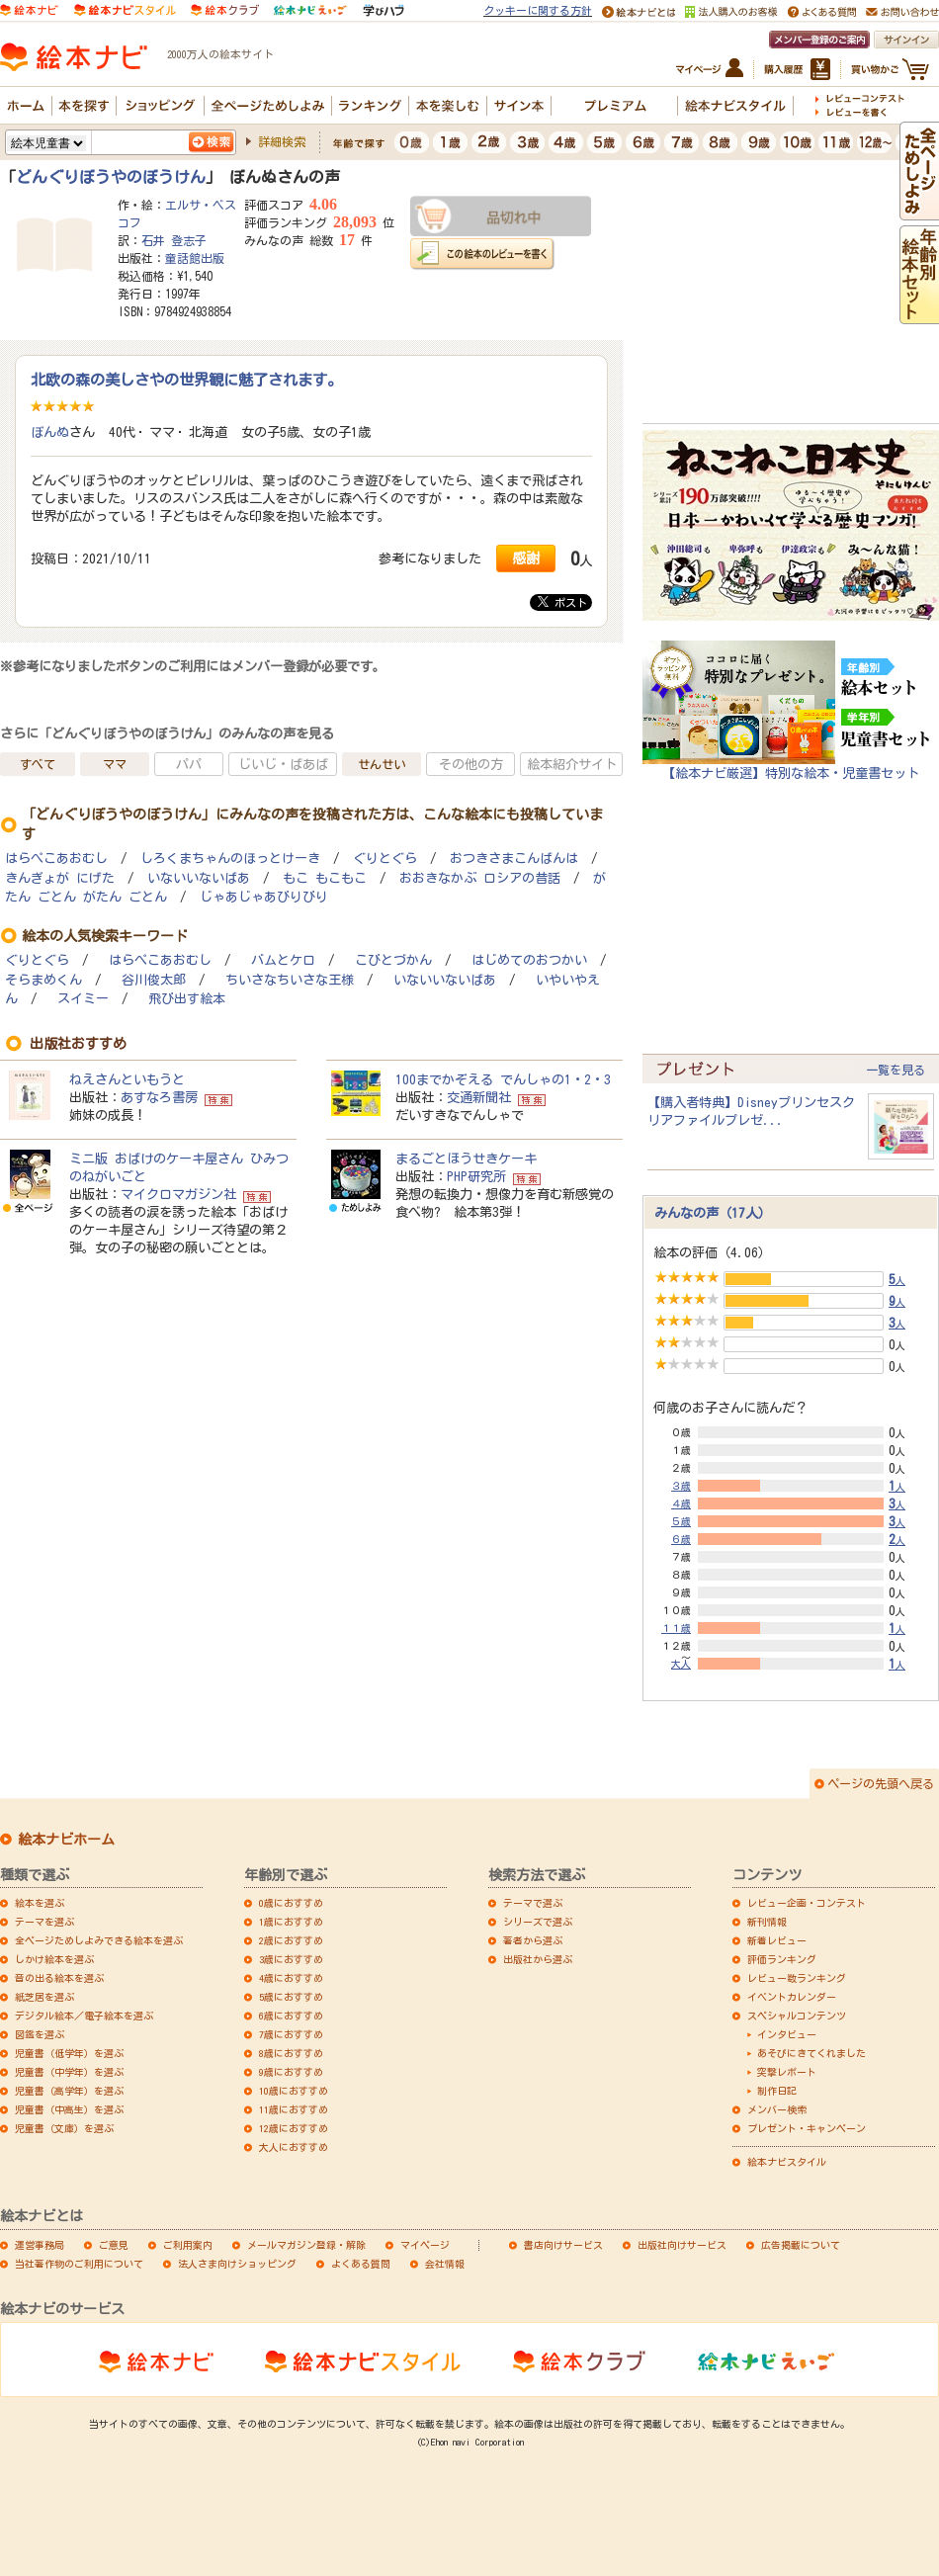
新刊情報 (767, 1922)
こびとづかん (393, 960)
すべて (37, 764)
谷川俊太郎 (154, 980)
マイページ (425, 2245)
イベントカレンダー (791, 1997)
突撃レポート (786, 2072)
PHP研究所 (476, 1176)
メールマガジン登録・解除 (306, 2245)
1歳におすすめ (291, 1922)
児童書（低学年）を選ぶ (69, 2053)
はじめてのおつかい (529, 960)
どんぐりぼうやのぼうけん (111, 177)
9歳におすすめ (291, 2072)
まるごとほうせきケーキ (466, 1158)
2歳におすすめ (291, 1940)
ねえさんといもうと (127, 1079)
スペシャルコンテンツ (796, 2015)
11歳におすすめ (293, 2109)
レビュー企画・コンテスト (806, 1903)
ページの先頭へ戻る (880, 1783)
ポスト (562, 602)
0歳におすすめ (291, 1903)
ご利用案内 (188, 2245)
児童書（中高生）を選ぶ (69, 2109)
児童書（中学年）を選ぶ (69, 2072)
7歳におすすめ (291, 2034)
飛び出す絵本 (186, 998)
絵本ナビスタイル (786, 2162)
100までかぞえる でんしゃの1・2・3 (503, 1079)
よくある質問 (360, 2264)
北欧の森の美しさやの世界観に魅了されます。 (186, 379)
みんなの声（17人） (712, 1213)
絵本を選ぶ (39, 1903)
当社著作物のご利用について (79, 2264)
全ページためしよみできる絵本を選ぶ (99, 1940)
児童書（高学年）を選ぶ (69, 2091)
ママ (115, 764)
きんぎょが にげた (60, 878)
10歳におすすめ (293, 2091)
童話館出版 (194, 258)
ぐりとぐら (385, 858)
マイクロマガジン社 (178, 1194)
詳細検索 (281, 141)
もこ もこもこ (325, 878)
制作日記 (777, 2091)
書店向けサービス (563, 2245)
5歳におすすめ (291, 1997)
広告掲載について (800, 2245)
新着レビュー (777, 1940)
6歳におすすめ (291, 2015)
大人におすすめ (293, 2147)
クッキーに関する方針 (537, 10)
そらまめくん (43, 980)
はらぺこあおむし (56, 858)
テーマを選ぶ (44, 1922)
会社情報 (445, 2264)
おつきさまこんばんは (514, 858)
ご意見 (113, 2245)
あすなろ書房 (159, 1097)
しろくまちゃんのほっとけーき (230, 858)
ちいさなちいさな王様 (289, 980)
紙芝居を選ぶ (44, 1997)
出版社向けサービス (682, 2245)
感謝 (526, 558)
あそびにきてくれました (811, 2053)
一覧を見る (895, 1069)
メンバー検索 (777, 2109)
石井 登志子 (174, 240)
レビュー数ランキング (796, 1978)
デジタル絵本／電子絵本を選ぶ (84, 2015)
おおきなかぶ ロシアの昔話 (479, 878)
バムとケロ (283, 960)
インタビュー (786, 2034)
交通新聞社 (479, 1097)
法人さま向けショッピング (237, 2264)
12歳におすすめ (293, 2128)
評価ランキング (781, 1959)
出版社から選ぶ (537, 1959)
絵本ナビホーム (66, 1839)
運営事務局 (39, 2245)
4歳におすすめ (291, 1978)
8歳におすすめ (291, 2053)
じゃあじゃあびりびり (264, 897)
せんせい (381, 764)
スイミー (83, 998)
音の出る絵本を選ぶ (59, 1978)
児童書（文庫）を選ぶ (64, 2128)
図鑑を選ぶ (39, 2034)
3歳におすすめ (291, 1959)
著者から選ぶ (532, 1940)
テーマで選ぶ (532, 1903)
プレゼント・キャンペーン (806, 2128)
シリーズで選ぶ (537, 1922)
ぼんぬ (50, 432)
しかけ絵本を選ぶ (54, 1959)
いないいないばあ (198, 878)
